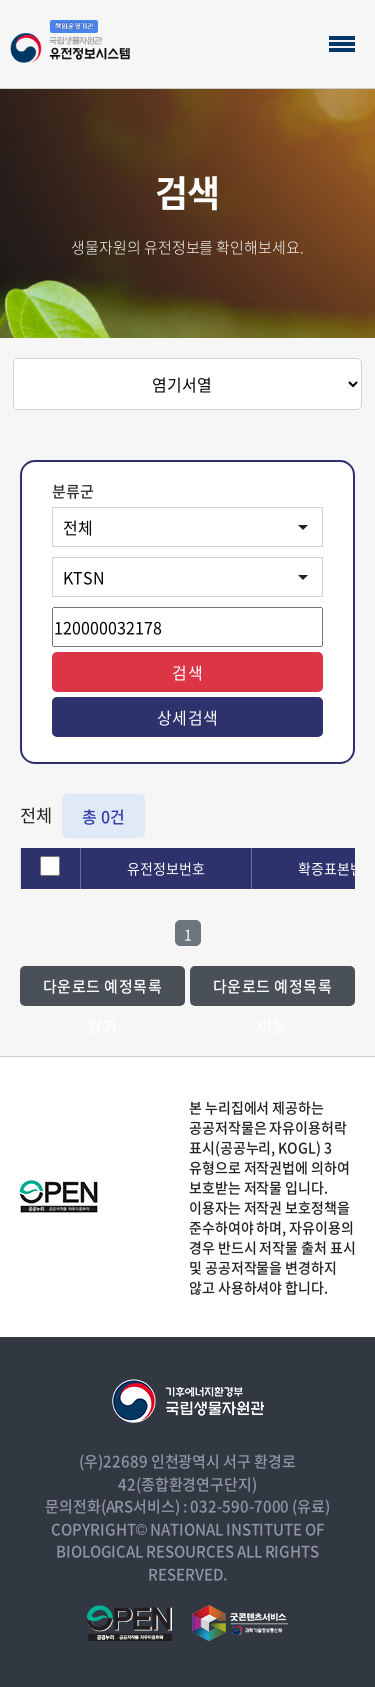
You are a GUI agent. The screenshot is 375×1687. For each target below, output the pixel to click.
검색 (187, 672)
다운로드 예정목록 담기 (103, 990)
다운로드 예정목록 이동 (273, 990)
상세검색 (188, 717)
